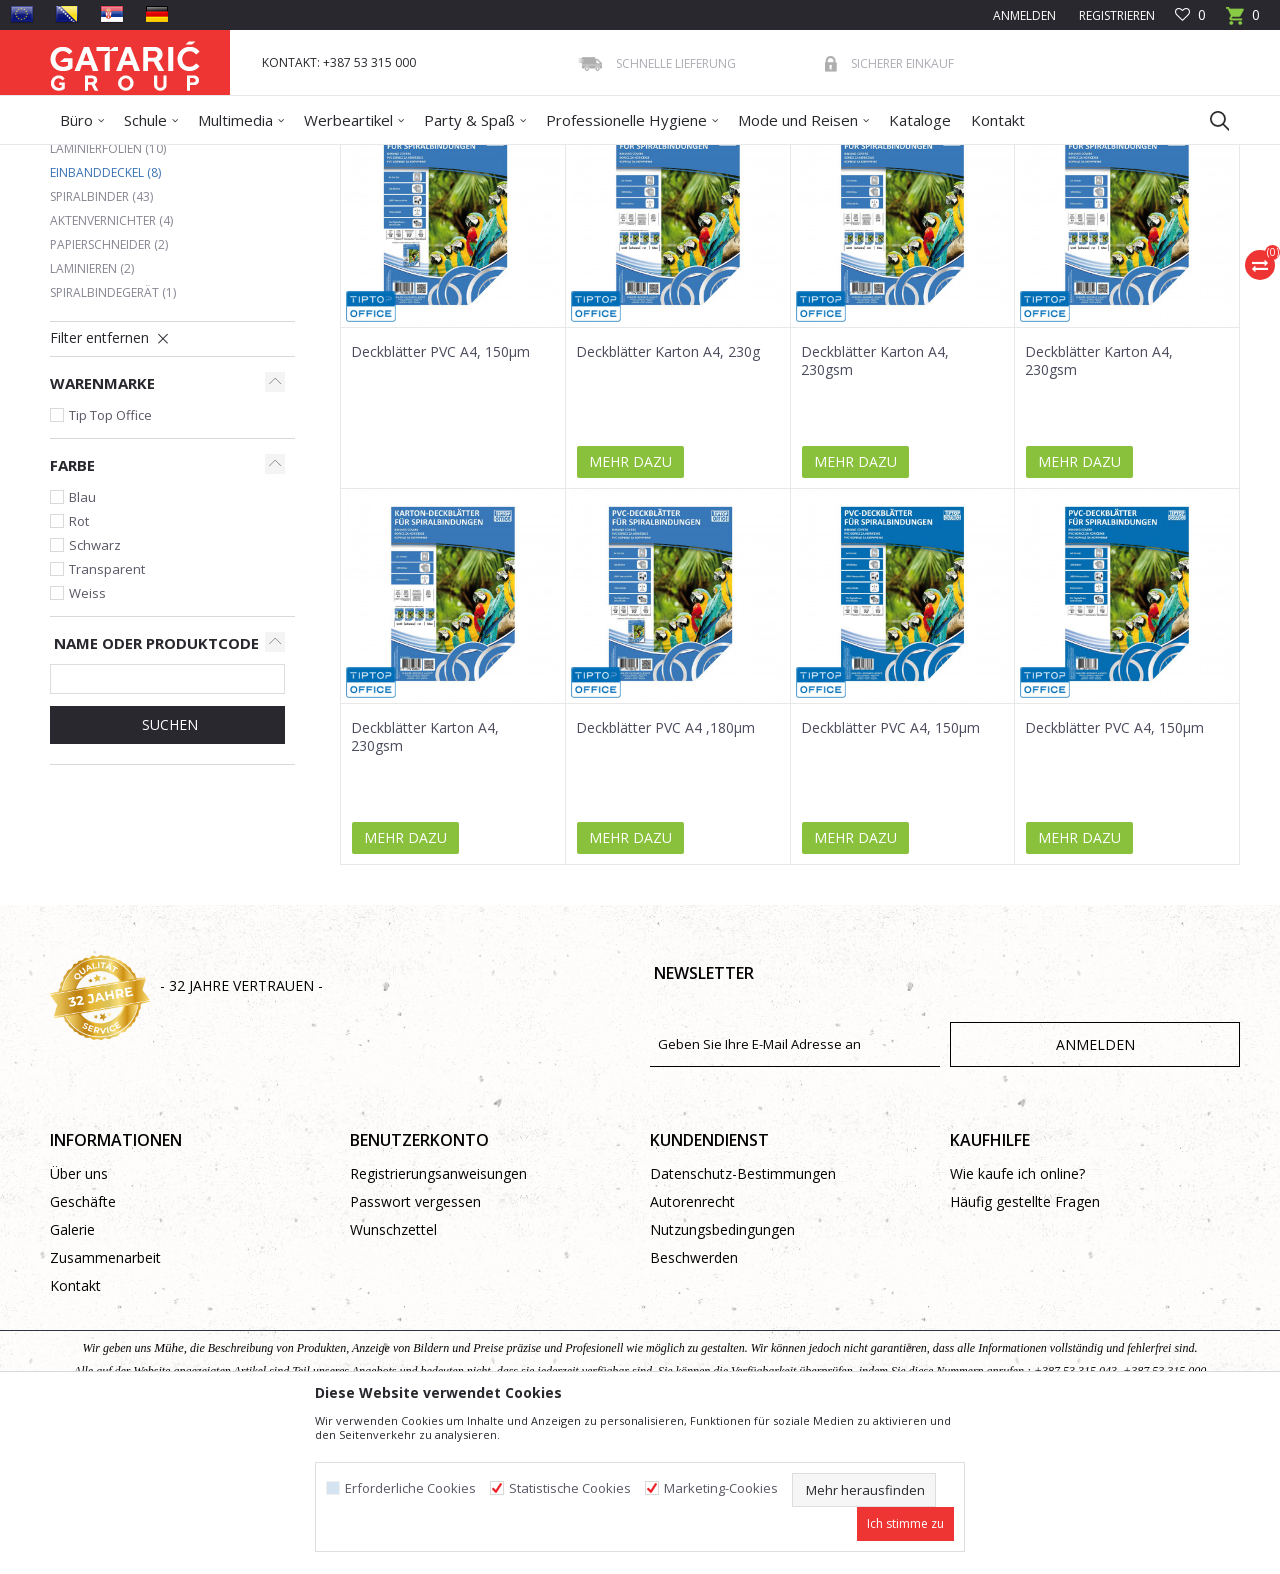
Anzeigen (942, 229)
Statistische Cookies (570, 1488)
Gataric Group (90, 157)
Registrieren (1115, 15)
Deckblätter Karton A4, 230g (668, 497)
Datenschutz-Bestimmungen (743, 1318)
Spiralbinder (101, 341)
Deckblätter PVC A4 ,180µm (665, 873)
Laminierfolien (108, 293)
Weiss (87, 738)
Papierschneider (109, 389)
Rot (79, 666)
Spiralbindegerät (113, 437)
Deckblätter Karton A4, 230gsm (875, 506)
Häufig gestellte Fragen (1025, 1346)
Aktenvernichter (111, 365)
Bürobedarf (244, 157)
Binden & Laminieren (351, 157)
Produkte (171, 157)
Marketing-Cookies (721, 1488)
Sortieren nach (688, 229)
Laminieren (92, 413)
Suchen (168, 869)
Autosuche (578, 229)
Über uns (79, 1318)
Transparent (107, 714)
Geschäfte (83, 1346)
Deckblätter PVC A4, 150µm (440, 497)
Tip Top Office (110, 560)
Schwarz (95, 690)
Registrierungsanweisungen (438, 1318)
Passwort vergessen (415, 1346)
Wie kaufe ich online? (1017, 1318)
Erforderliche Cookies (410, 1488)
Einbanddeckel (105, 317)
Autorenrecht (692, 1346)
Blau (82, 642)
